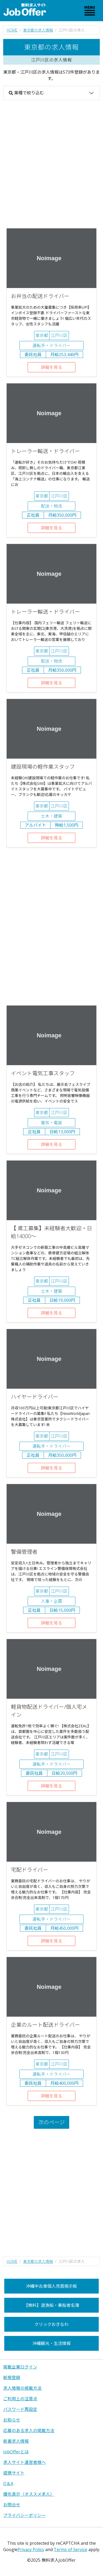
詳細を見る (51, 367)
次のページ (51, 2122)
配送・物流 (51, 506)
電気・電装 (51, 1123)
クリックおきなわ (51, 2324)
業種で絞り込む (26, 93)
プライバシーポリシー (24, 2515)
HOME (12, 30)
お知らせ (11, 2420)
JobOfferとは (16, 2452)
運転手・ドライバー (51, 345)
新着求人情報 (16, 2441)
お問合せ (11, 2505)
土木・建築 (51, 816)
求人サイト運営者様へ (24, 2462)
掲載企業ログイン (20, 2367)
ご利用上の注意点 (20, 2399)
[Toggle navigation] (90, 11)
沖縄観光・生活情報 (51, 2343)
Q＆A (8, 2483)
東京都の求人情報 (38, 30)
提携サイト (13, 2473)
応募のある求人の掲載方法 (28, 2430)
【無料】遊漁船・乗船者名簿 (51, 2305)
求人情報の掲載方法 (22, 2388)
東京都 (41, 335)
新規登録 (11, 2377)
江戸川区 (59, 335)
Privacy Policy (31, 2549)
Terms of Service (70, 2549)
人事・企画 (51, 1601)
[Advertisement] (51, 164)
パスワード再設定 (20, 2409)
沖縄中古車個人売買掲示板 (51, 2286)
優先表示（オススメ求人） (28, 2494)
